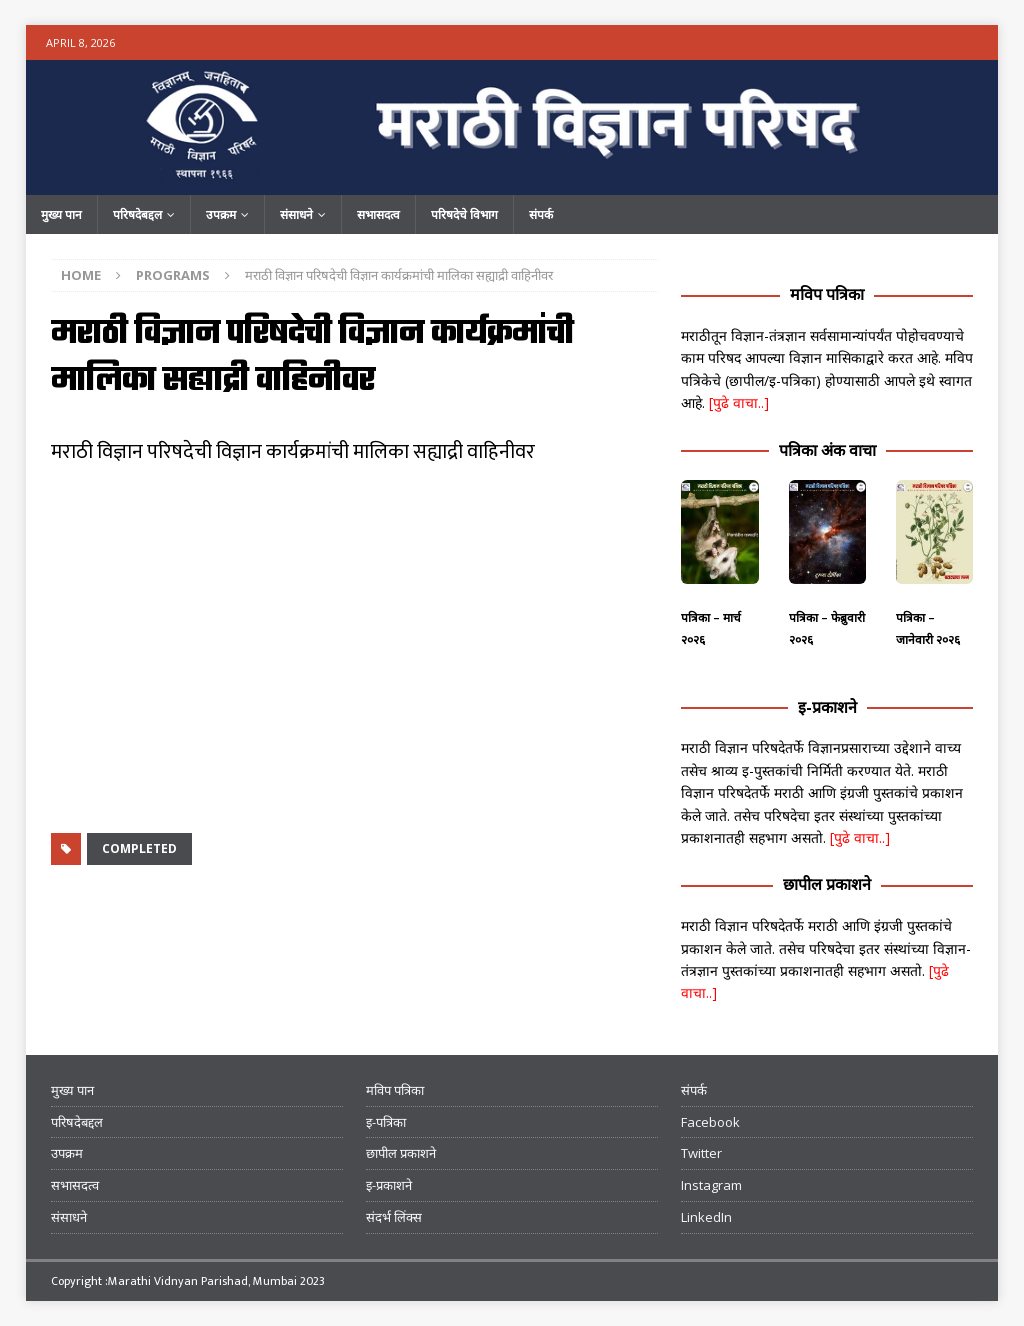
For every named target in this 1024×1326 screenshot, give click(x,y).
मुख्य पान (61, 214)
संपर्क (541, 214)
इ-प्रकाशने (827, 707)
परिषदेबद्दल (137, 214)
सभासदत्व (378, 214)
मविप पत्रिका (827, 294)
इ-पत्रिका (386, 1122)
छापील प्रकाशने (827, 884)
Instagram (711, 1185)
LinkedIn (706, 1217)
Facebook (710, 1122)
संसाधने (296, 214)
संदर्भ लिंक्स (394, 1217)
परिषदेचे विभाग (464, 214)
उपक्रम (221, 214)
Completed (139, 848)
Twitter (701, 1153)
